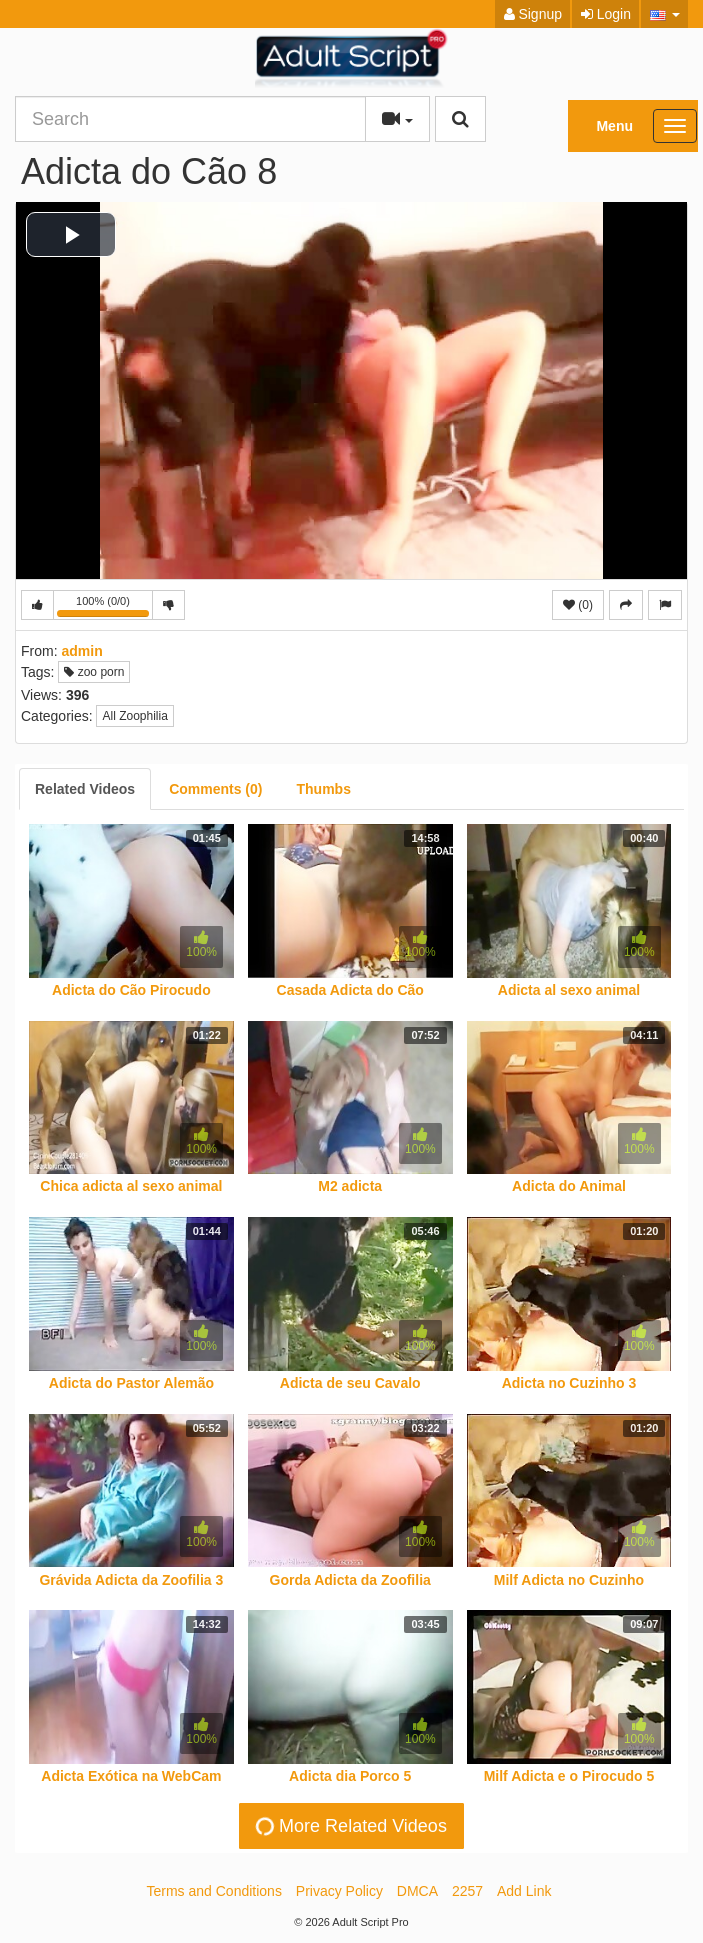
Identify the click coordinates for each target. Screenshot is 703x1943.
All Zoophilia (134, 716)
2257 (467, 1891)
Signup (533, 14)
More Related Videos (350, 1826)
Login (606, 14)
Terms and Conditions (214, 1891)
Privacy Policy (339, 1891)
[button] (664, 14)
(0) (578, 605)
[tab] (85, 789)
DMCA (417, 1891)
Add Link (524, 1891)
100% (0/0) (105, 607)
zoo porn (94, 672)
